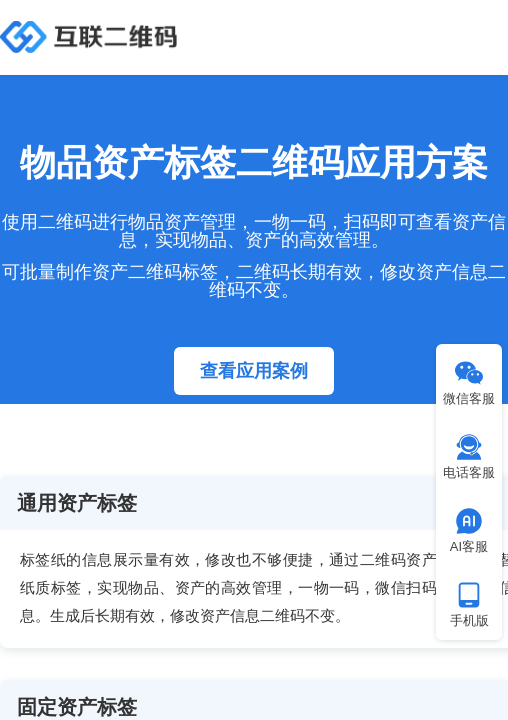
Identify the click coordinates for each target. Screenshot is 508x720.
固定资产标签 (77, 707)
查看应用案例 (254, 371)
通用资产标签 (77, 503)
